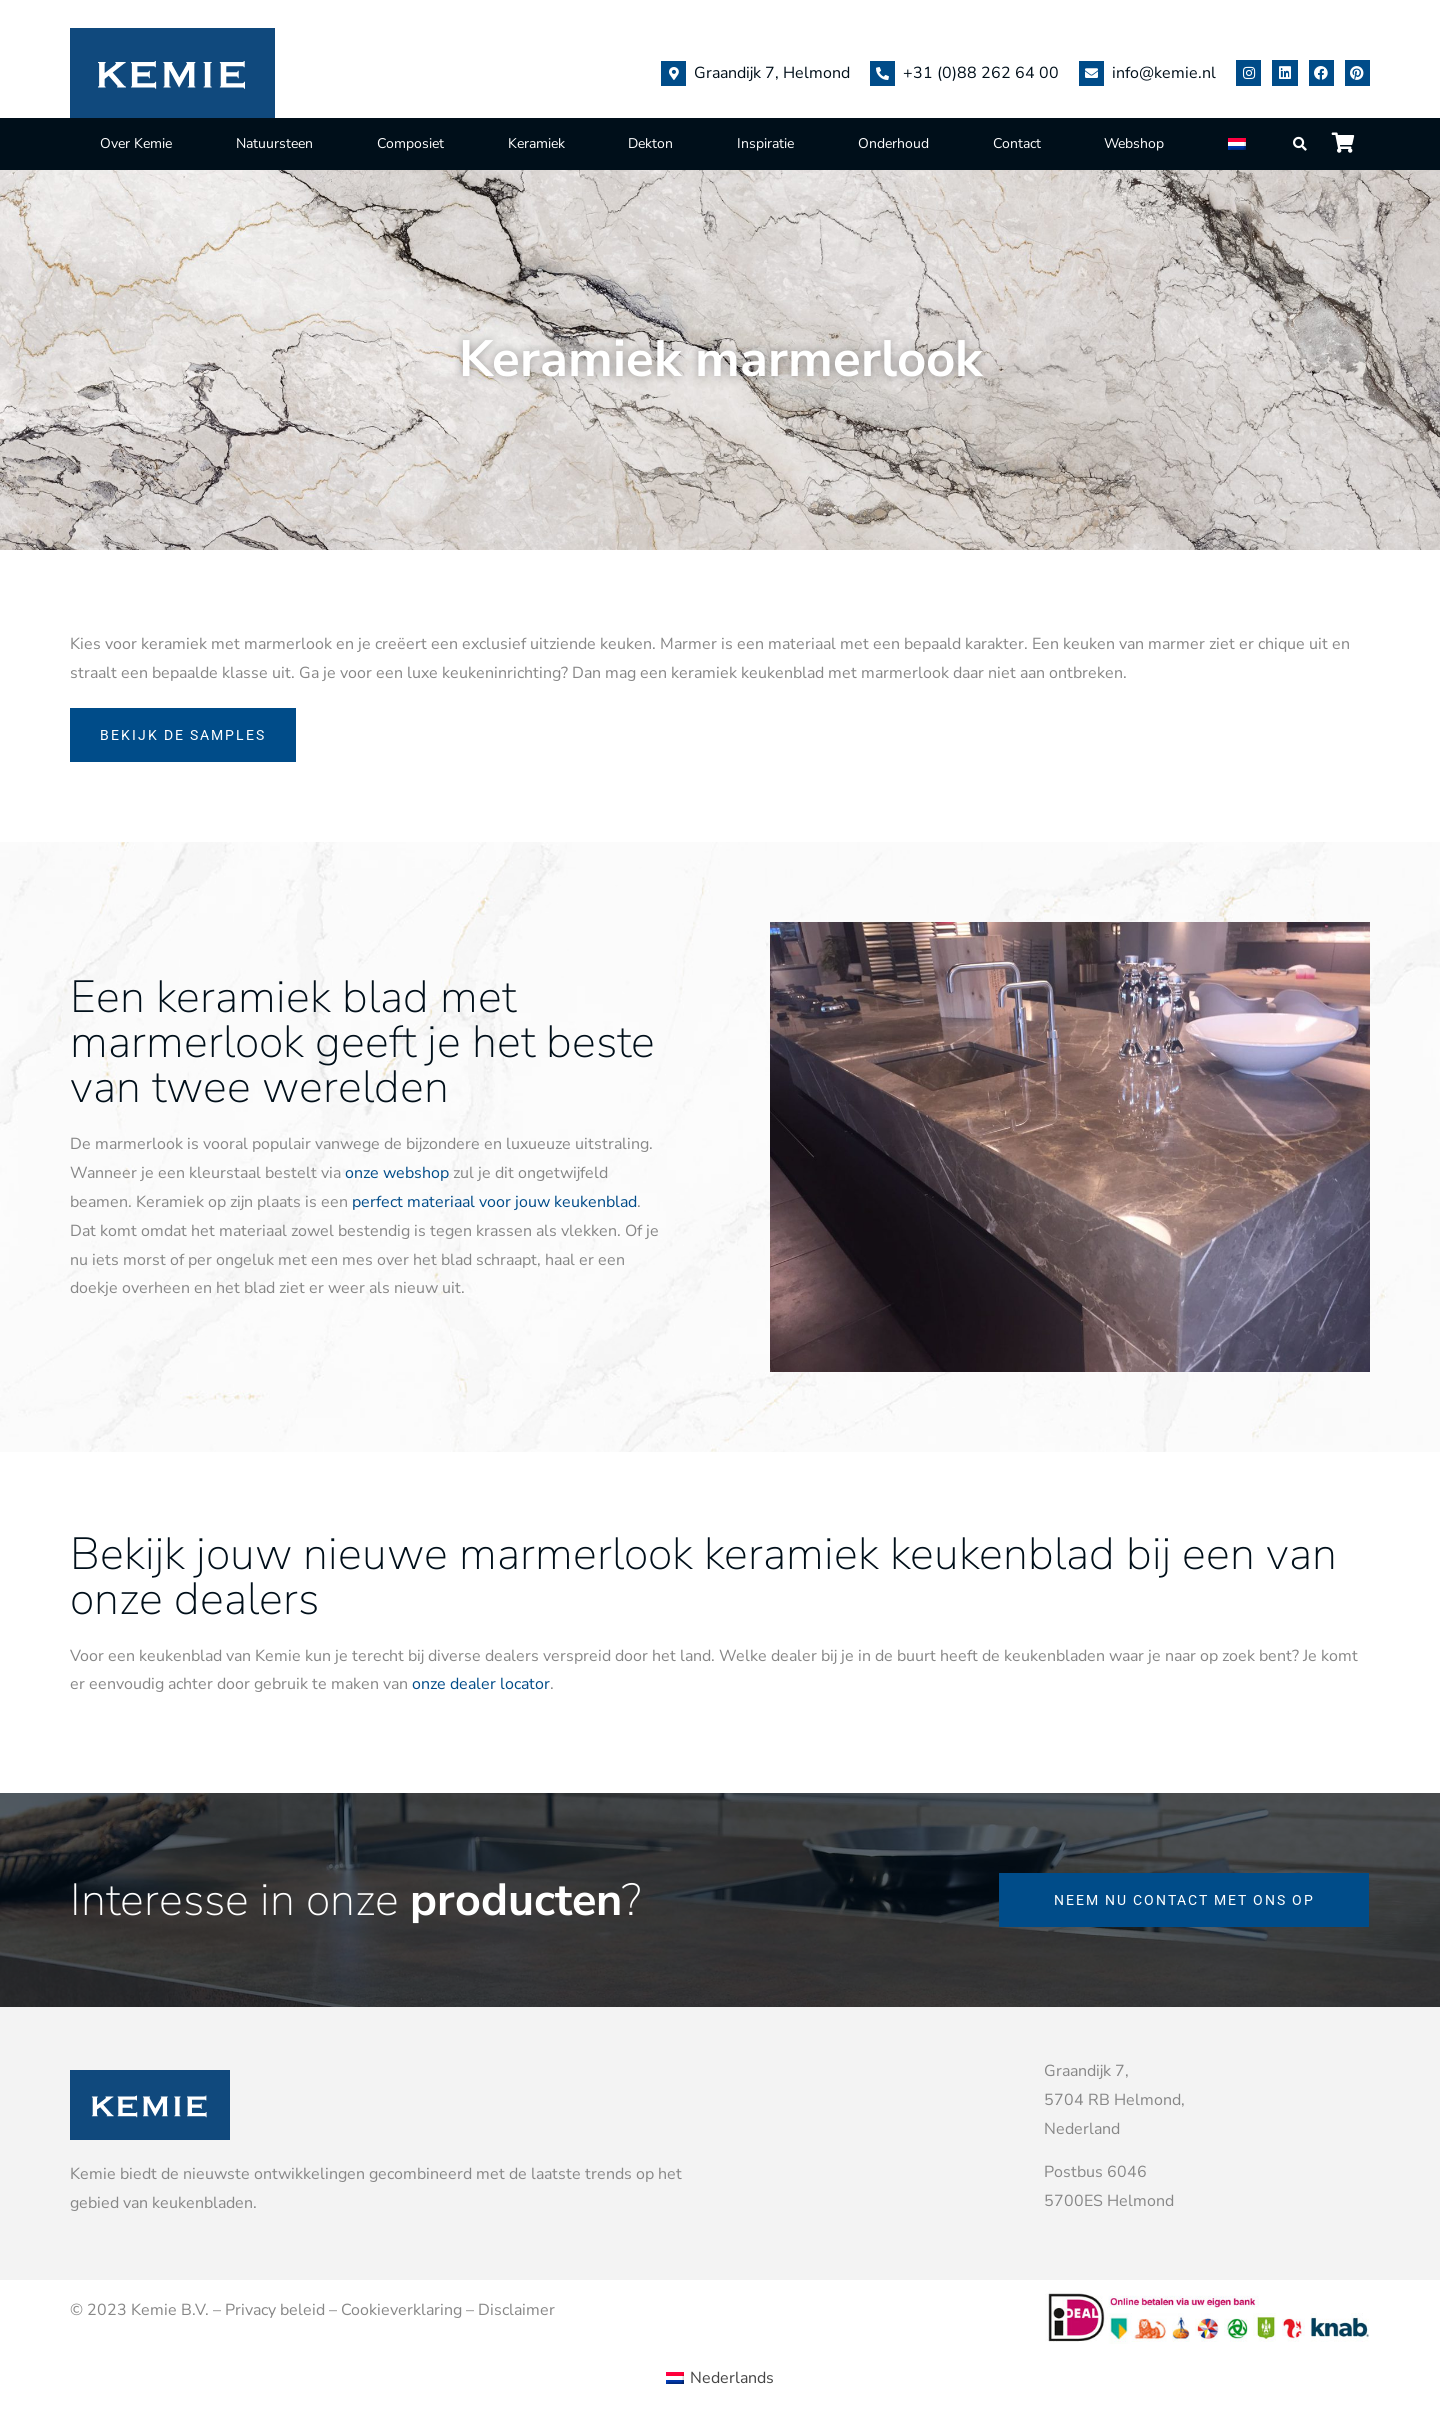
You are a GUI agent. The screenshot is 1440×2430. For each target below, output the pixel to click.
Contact (1017, 143)
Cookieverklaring (401, 2310)
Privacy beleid (275, 2310)
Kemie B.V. (170, 2310)
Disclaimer (516, 2310)
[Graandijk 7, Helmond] (673, 73)
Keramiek (536, 143)
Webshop (1134, 143)
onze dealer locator (481, 1684)
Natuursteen (274, 143)
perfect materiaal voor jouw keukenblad (494, 1202)
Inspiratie (765, 143)
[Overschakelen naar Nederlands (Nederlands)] (720, 2377)
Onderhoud (893, 143)
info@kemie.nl (1164, 73)
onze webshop (397, 1173)
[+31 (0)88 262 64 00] (882, 73)
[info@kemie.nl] (1091, 73)
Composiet (410, 143)
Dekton (650, 143)
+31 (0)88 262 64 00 (981, 73)
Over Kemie (136, 143)
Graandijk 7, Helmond (772, 73)
